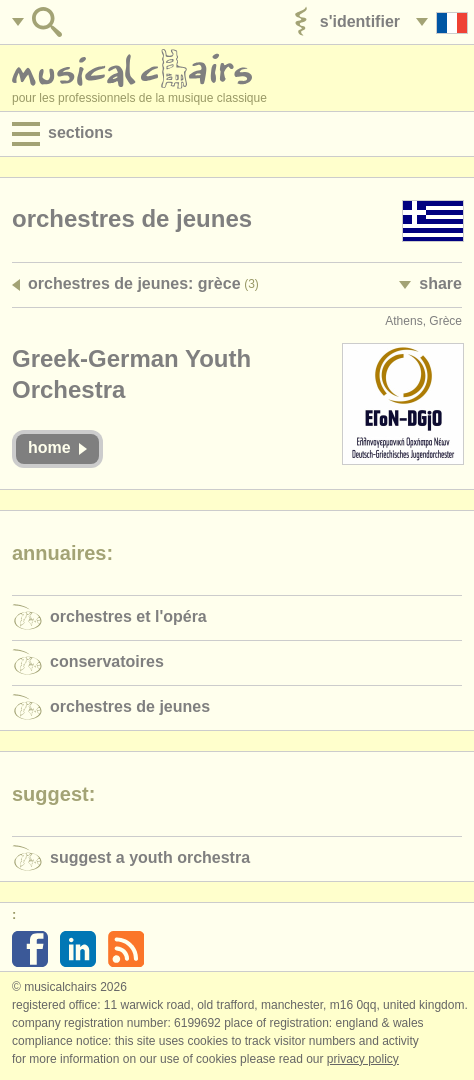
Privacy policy (363, 1059)
